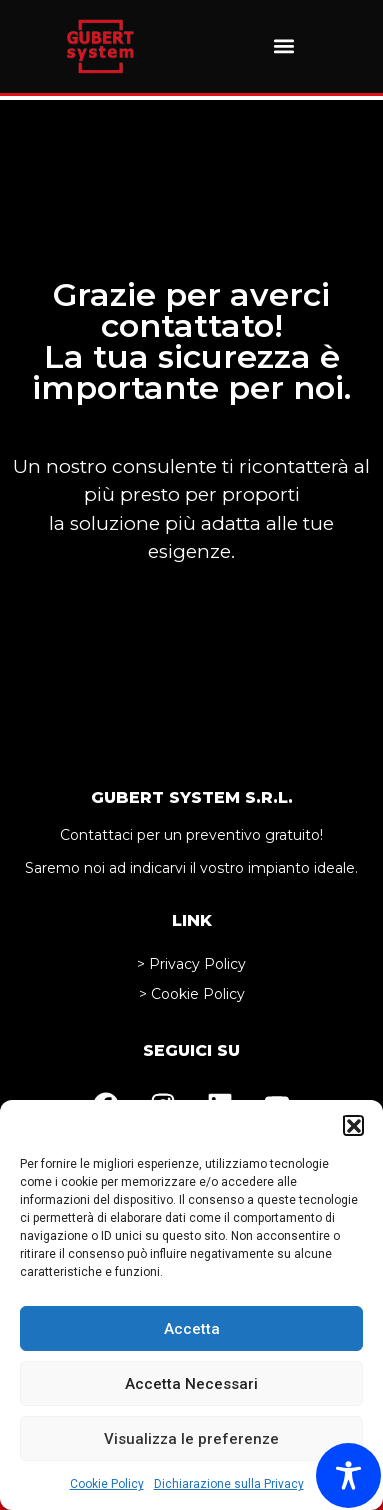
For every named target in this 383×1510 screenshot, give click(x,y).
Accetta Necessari (191, 1384)
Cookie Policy (107, 1484)
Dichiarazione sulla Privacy (229, 1484)
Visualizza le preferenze (191, 1439)
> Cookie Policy (192, 994)
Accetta (192, 1329)
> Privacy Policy (191, 964)
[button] (353, 1125)
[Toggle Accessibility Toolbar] (348, 1475)
